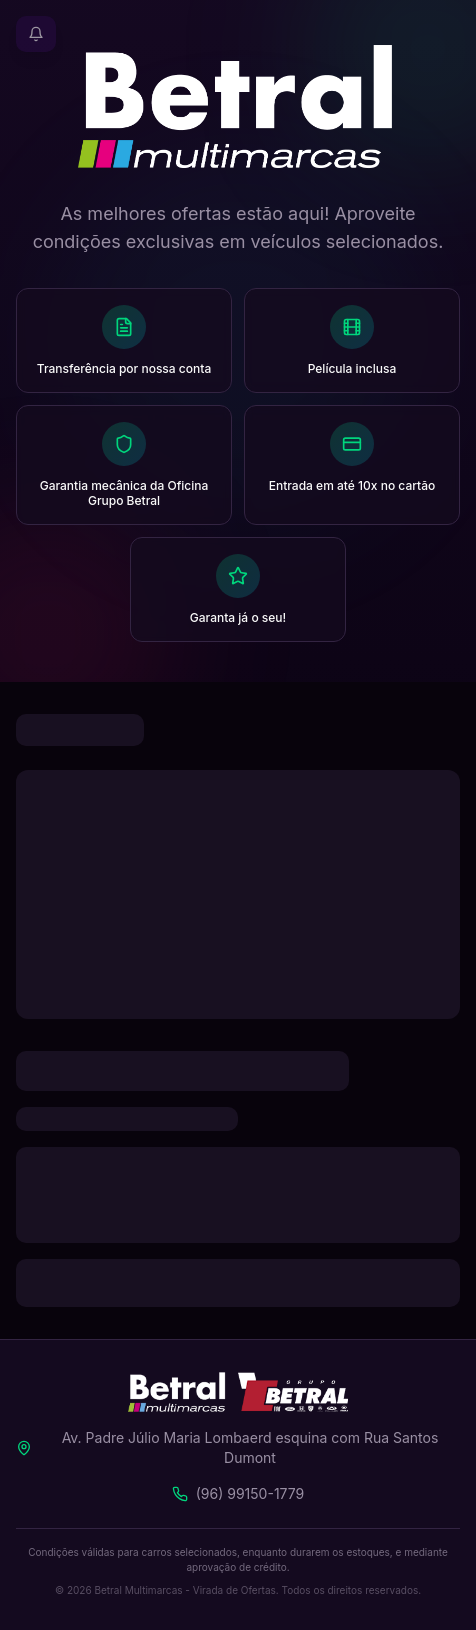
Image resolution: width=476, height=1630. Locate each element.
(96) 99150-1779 (250, 1493)
